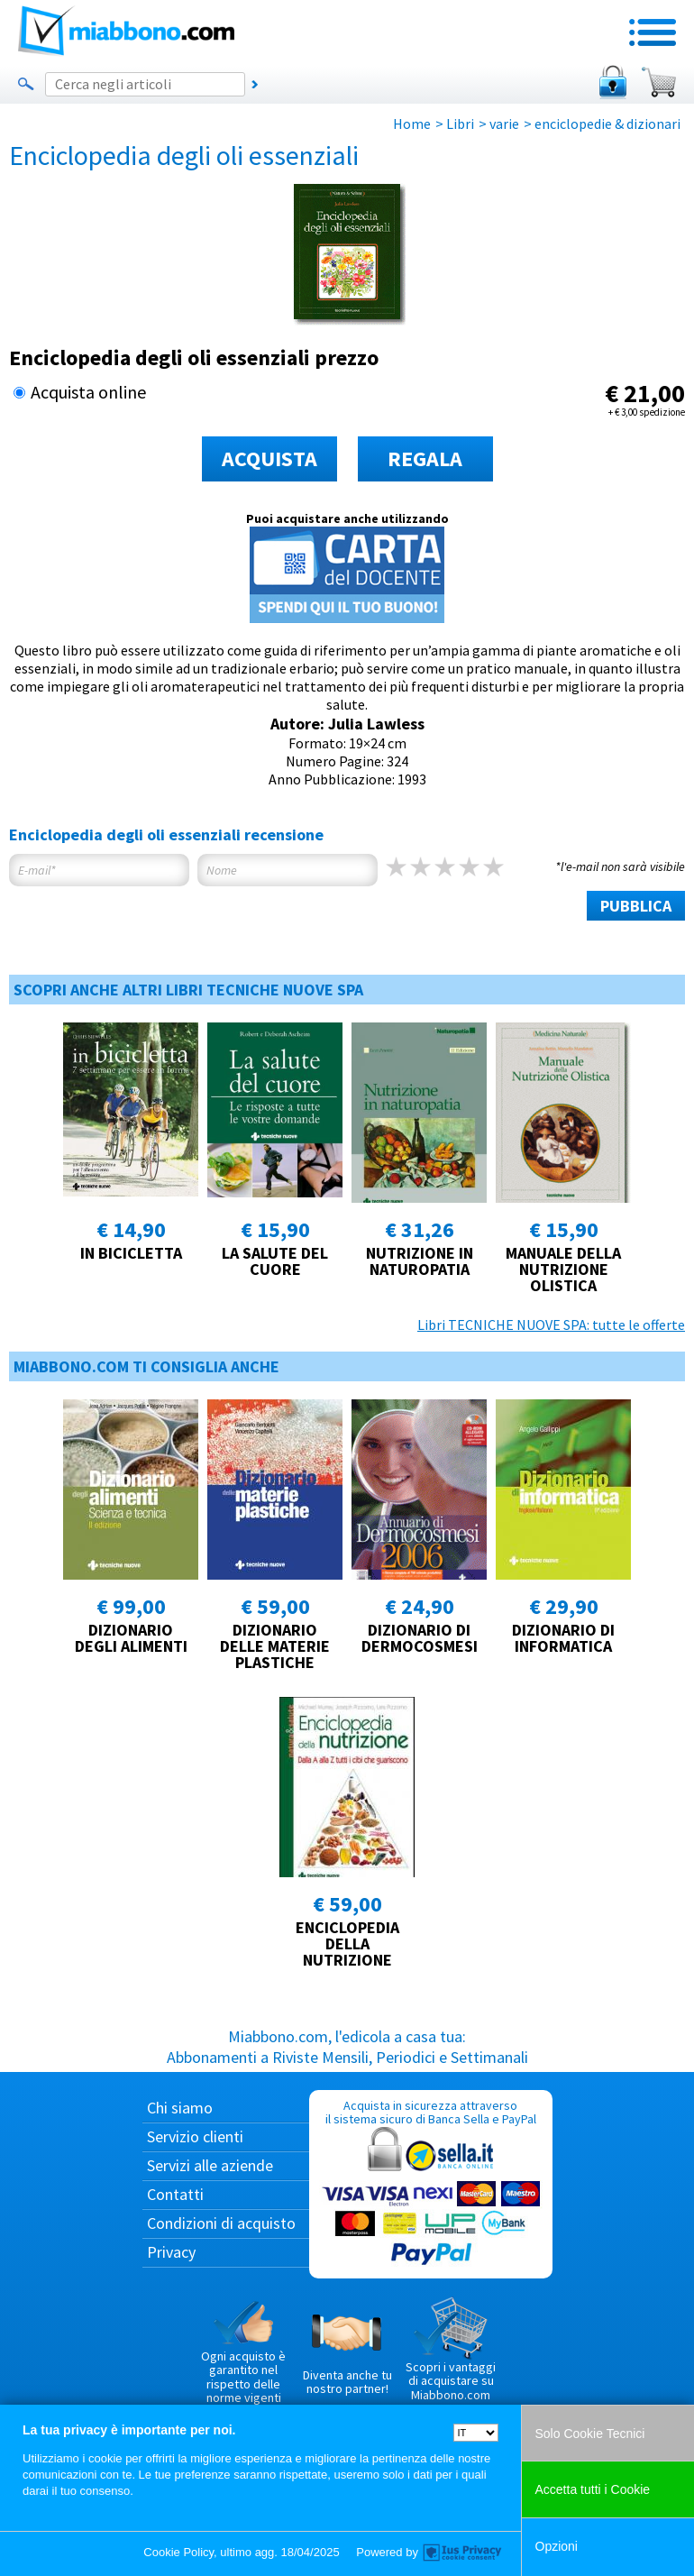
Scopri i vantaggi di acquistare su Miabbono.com (451, 2349)
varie (504, 124)
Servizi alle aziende (210, 2165)
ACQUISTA (269, 458)
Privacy (171, 2251)
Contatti (175, 2194)
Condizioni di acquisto (221, 2223)
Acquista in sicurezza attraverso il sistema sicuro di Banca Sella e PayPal (430, 2183)
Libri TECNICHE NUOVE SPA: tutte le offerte (551, 1325)
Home (412, 124)
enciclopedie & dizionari (607, 124)
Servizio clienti (195, 2136)
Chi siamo (180, 2107)
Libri (460, 124)
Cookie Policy (178, 2552)
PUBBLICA (635, 905)
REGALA (425, 458)
